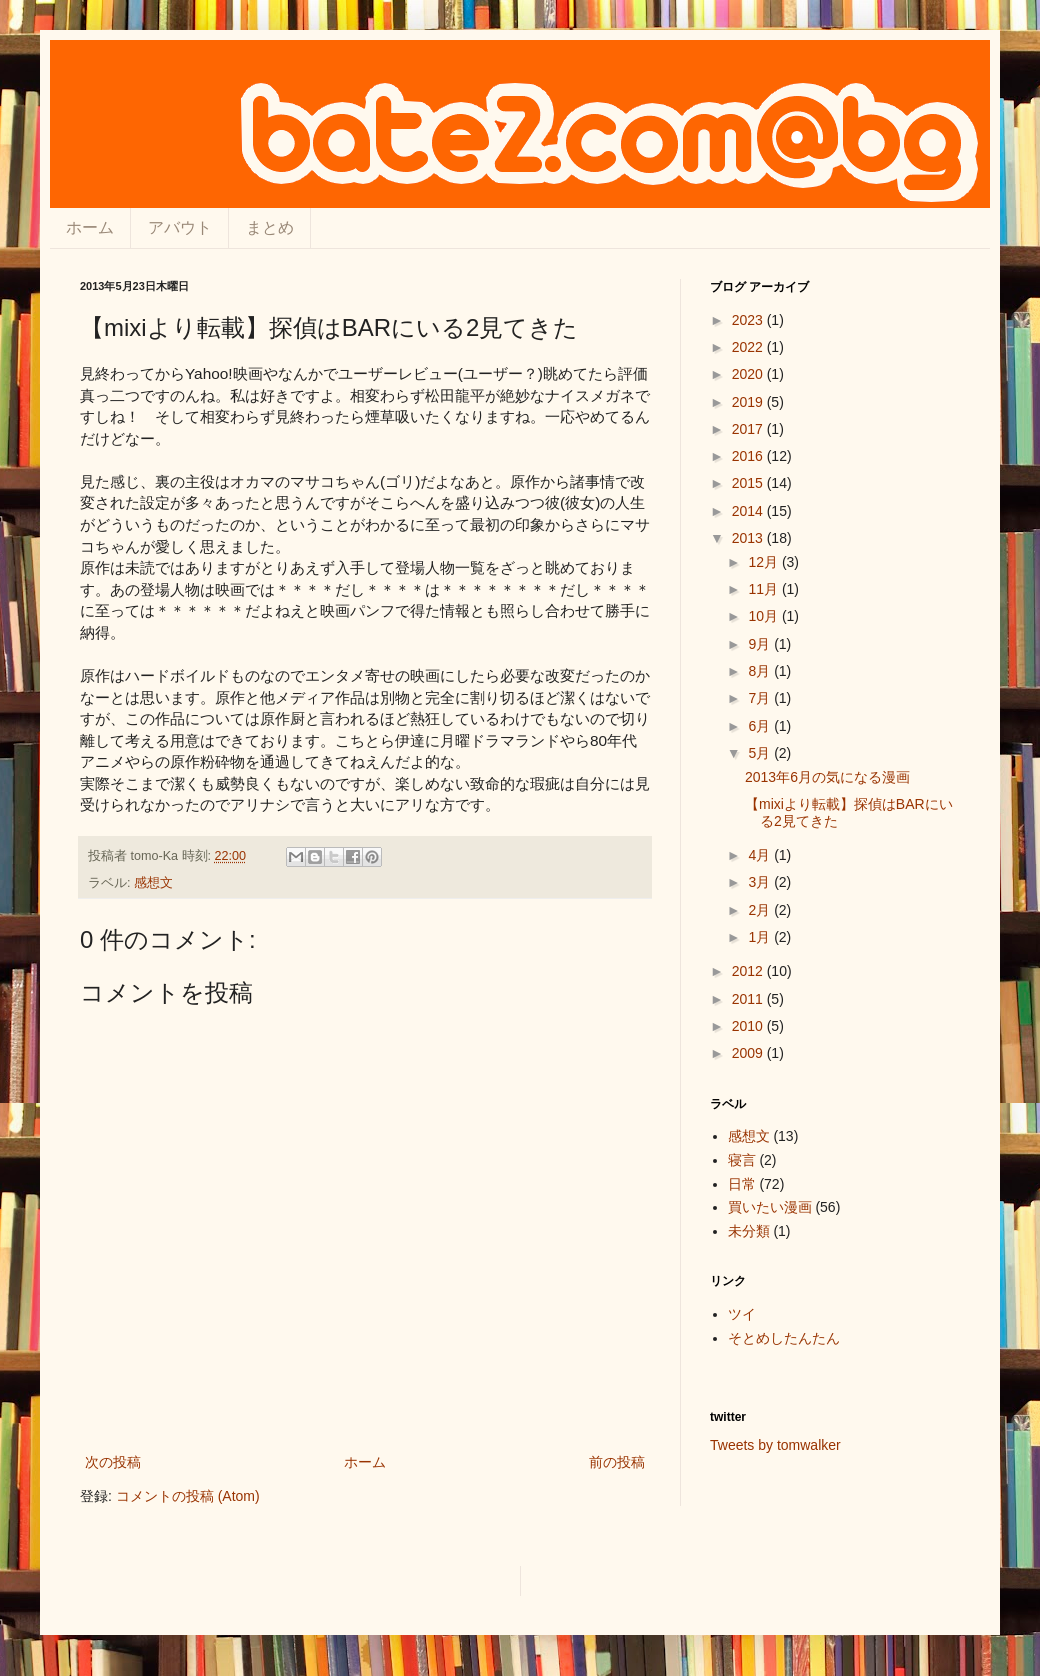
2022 (749, 347)
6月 (761, 726)
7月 (761, 698)
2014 (749, 511)
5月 (761, 753)
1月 (761, 937)
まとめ (270, 227)
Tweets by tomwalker (775, 1445)
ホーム (90, 227)
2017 (749, 429)
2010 (749, 1026)
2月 (761, 910)
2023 (749, 320)
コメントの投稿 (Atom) (188, 1496)
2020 (749, 374)
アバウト (180, 227)
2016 (749, 456)
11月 (764, 589)
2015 (749, 483)
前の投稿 (617, 1462)
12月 (764, 562)
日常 (742, 1184)
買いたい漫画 (770, 1207)
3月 (761, 882)
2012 (749, 971)
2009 (749, 1053)
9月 (761, 644)
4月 (761, 855)
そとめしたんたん (784, 1338)
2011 (749, 999)
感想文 (153, 883)
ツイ (742, 1314)
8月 (761, 671)
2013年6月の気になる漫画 (827, 777)
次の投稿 (113, 1462)
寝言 (742, 1160)
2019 (749, 402)
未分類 (749, 1231)
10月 (764, 616)
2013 (749, 538)
